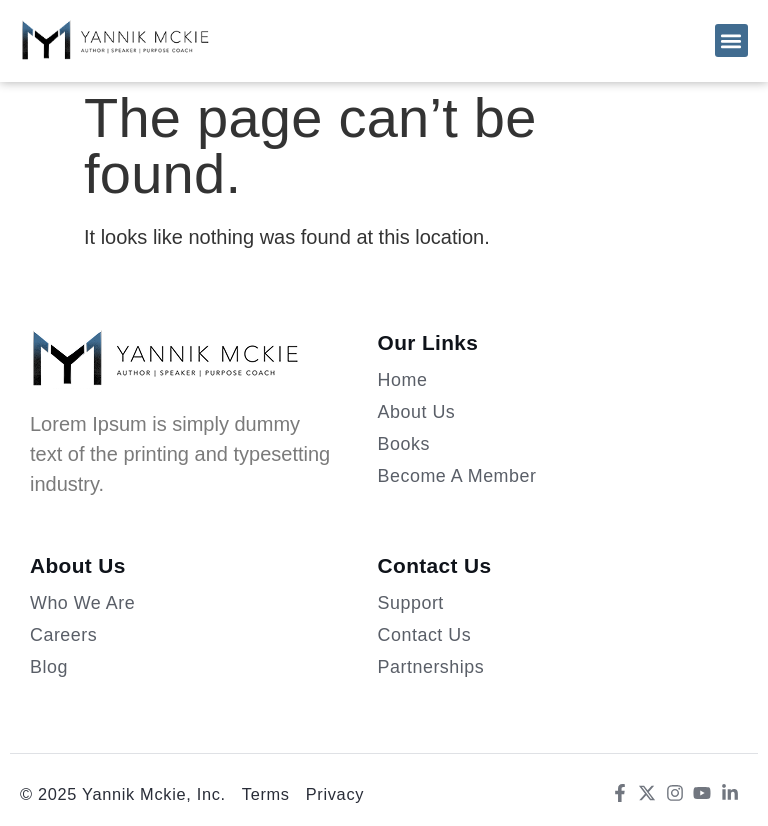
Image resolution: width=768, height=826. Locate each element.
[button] (731, 40)
